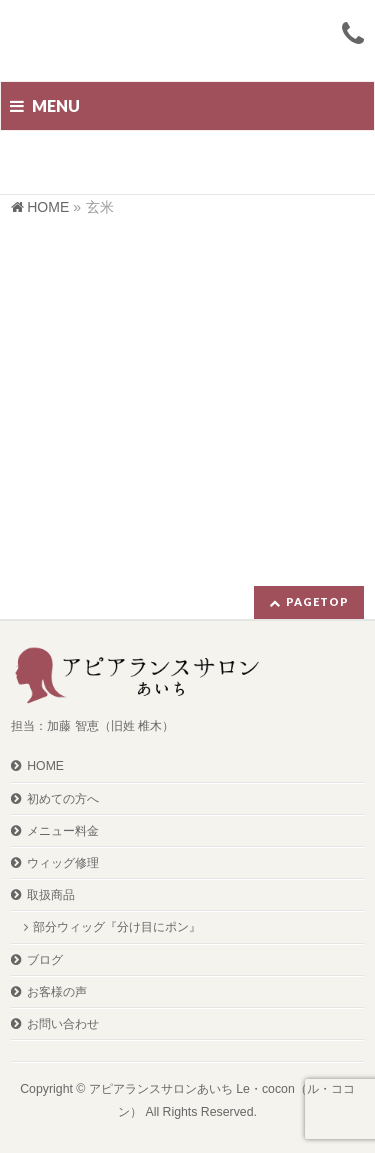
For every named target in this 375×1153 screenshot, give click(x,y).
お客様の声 (57, 992)
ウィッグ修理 (63, 863)
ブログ (45, 960)
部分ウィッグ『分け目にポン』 (117, 927)
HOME (45, 766)
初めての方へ (63, 799)
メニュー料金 (63, 831)
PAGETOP (317, 601)
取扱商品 (51, 895)
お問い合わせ (63, 1024)
